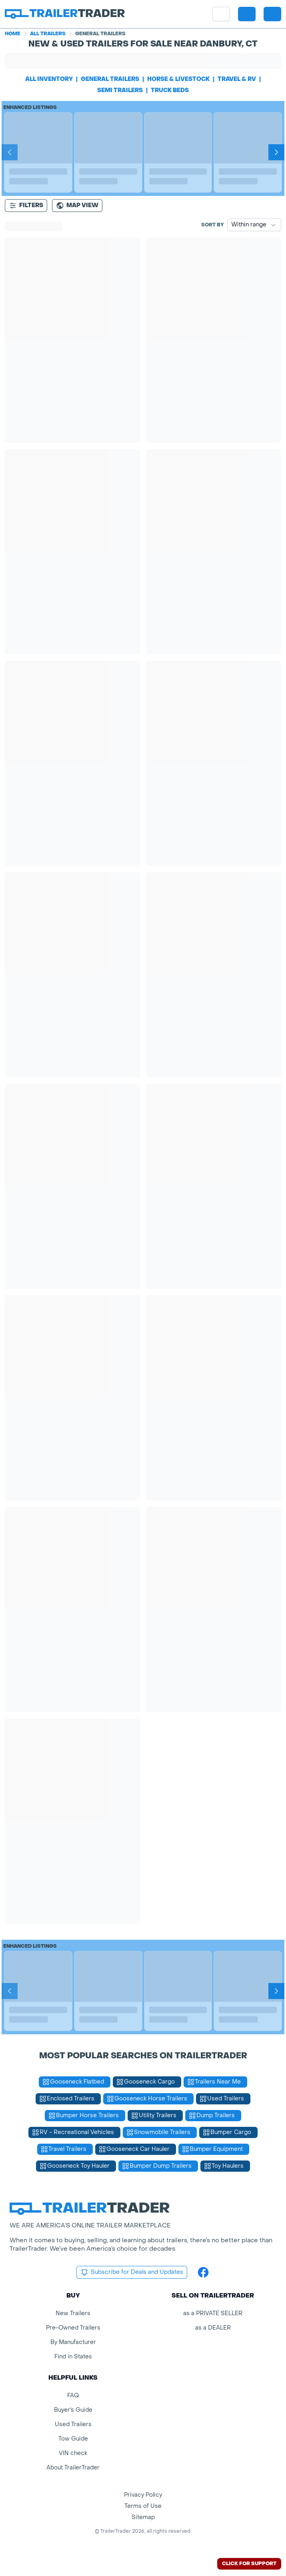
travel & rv (237, 79)
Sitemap (143, 2517)
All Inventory (49, 79)
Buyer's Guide (73, 2410)
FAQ (73, 2395)
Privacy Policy (143, 2495)
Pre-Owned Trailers (73, 2328)
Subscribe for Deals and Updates (131, 2272)
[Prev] (10, 152)
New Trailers (73, 2313)
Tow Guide (73, 2439)
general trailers (110, 79)
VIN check (73, 2453)
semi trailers (120, 90)
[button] (247, 14)
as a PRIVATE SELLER (212, 2313)
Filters (26, 206)
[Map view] (77, 205)
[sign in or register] (272, 14)
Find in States (73, 2356)
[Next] (276, 152)
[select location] (247, 14)
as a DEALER (213, 2328)
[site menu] (221, 14)
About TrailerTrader (73, 2467)
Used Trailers (73, 2424)
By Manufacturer (73, 2342)
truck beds (170, 90)
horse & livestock (178, 79)
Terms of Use (143, 2506)
